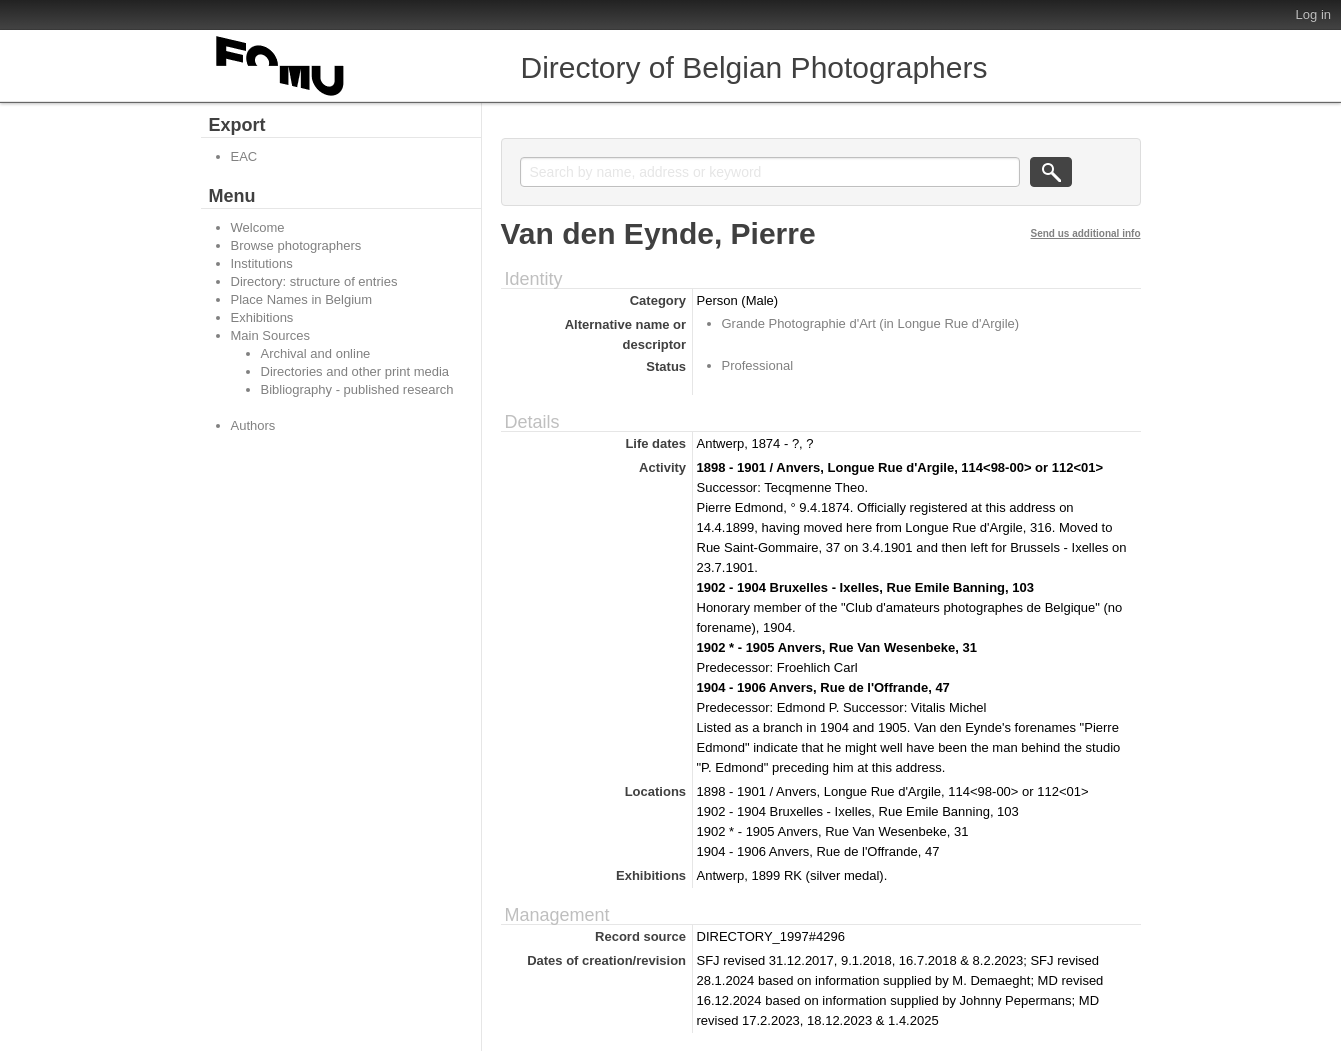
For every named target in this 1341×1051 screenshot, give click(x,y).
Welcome (258, 227)
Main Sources (270, 335)
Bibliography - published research (357, 389)
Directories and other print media (355, 371)
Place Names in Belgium (302, 299)
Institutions (262, 263)
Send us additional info (1086, 233)
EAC (244, 156)
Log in (1313, 14)
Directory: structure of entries (314, 281)
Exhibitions (262, 317)
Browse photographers (296, 245)
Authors (253, 425)
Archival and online (316, 353)
